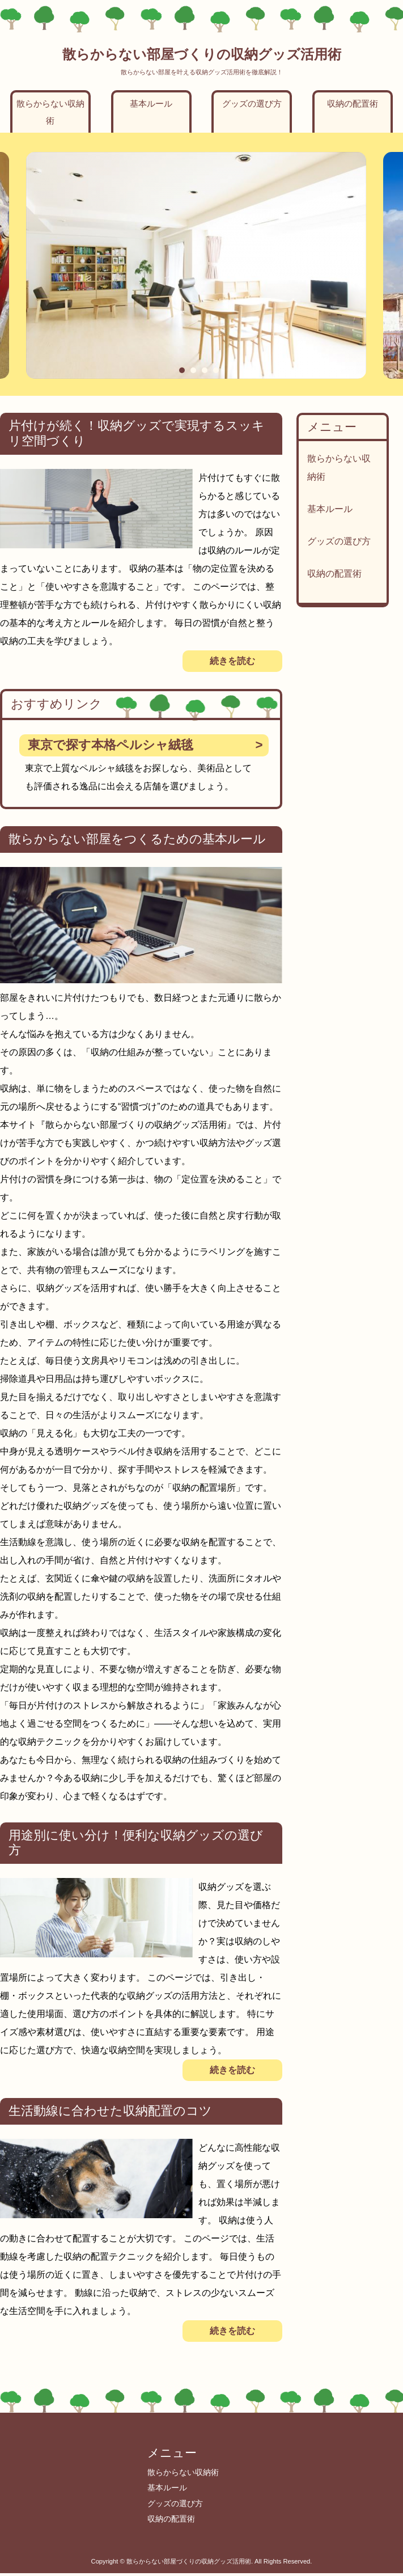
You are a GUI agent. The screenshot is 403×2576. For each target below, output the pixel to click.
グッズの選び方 (252, 103)
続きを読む (232, 661)
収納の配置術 (352, 103)
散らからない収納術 (50, 112)
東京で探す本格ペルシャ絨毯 (110, 745)
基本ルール (151, 103)
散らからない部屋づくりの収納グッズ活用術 (201, 54)
